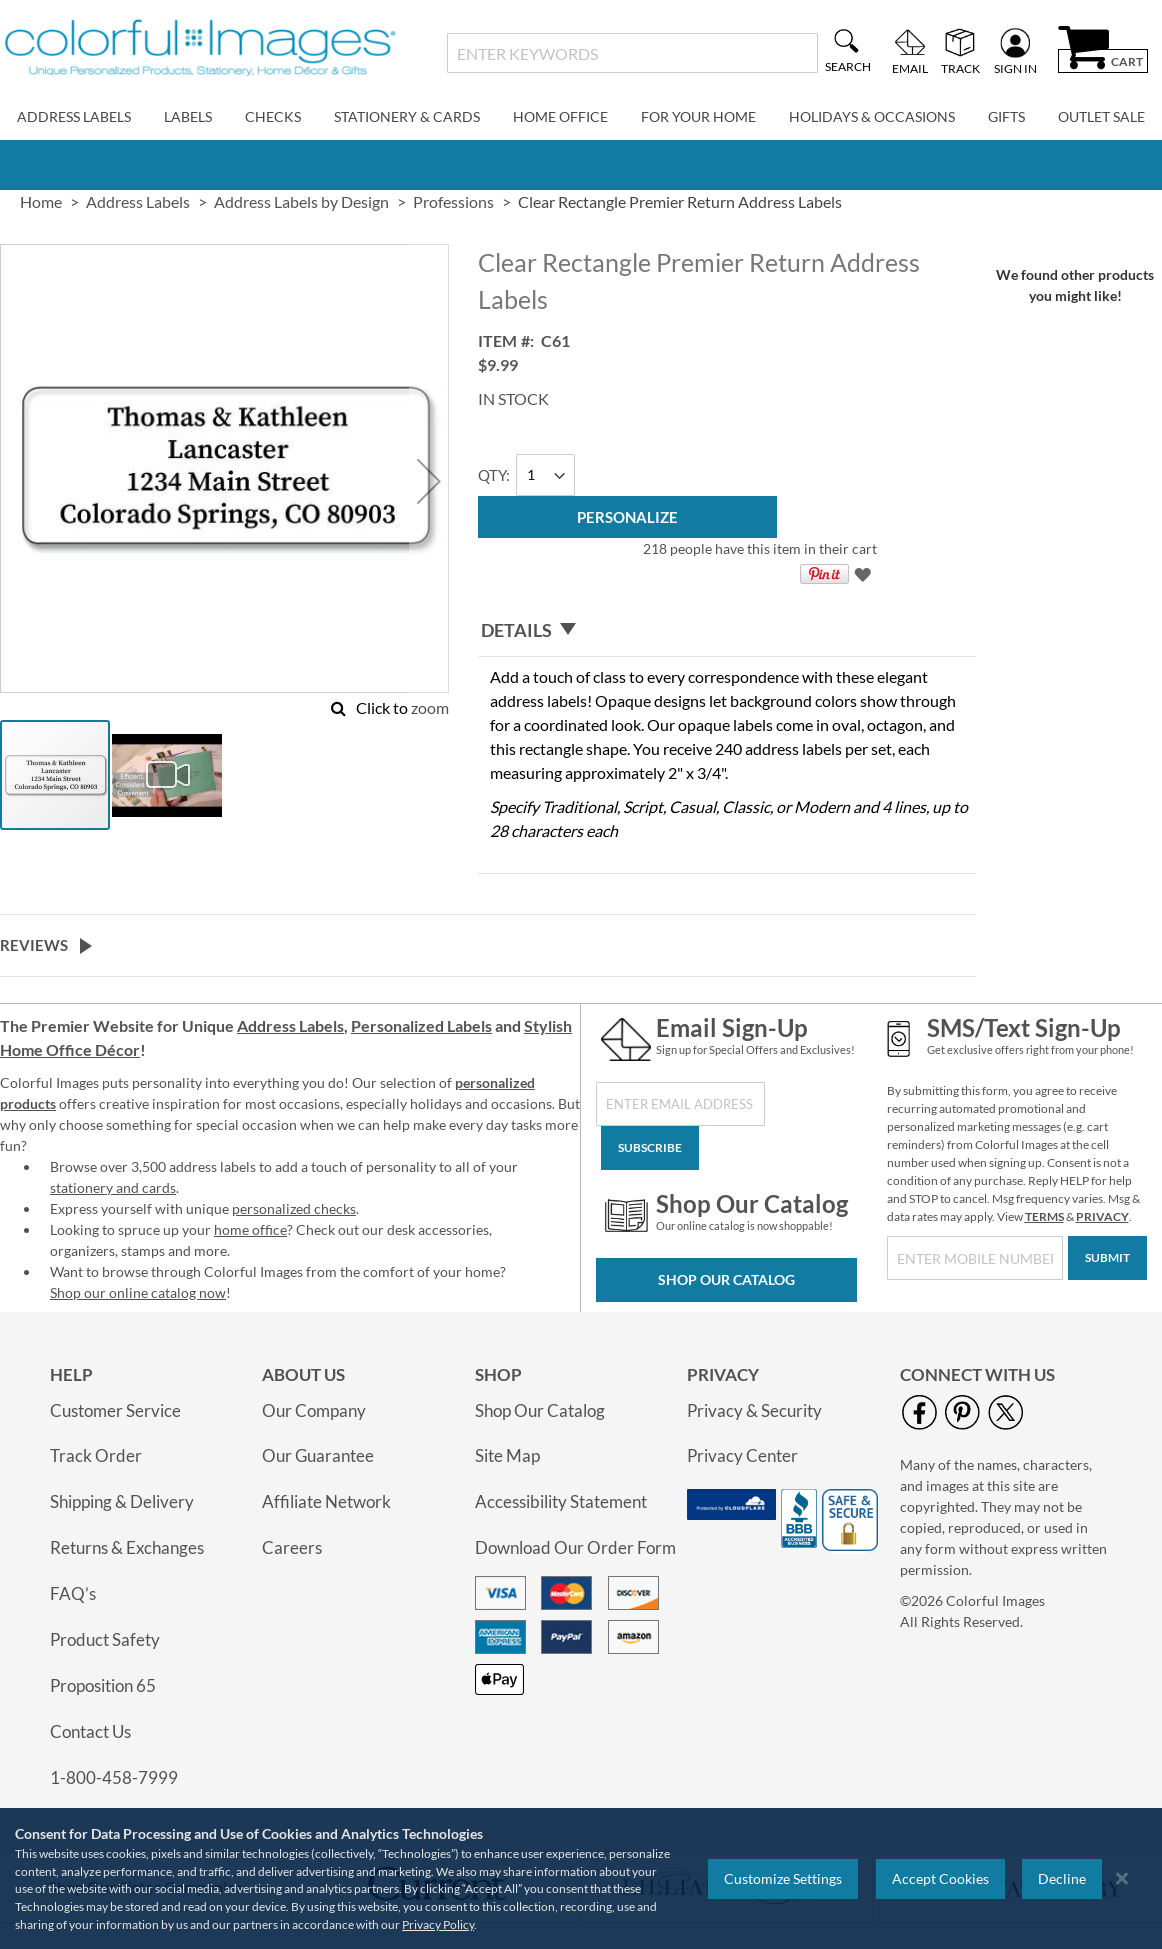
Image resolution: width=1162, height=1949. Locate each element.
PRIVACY (1102, 1216)
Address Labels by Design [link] (301, 201)
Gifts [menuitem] (1006, 116)
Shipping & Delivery (122, 1501)
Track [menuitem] (960, 68)
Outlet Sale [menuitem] (1101, 116)
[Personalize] (627, 517)
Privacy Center (742, 1455)
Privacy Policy (438, 1924)
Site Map (507, 1455)
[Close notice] (1122, 1878)
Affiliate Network (326, 1501)
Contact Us (90, 1731)
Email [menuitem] (910, 68)
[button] (429, 481)
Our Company (314, 1410)
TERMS (1044, 1216)
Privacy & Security (754, 1410)
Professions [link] (453, 201)
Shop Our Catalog (726, 1279)
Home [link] (41, 201)
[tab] (727, 631)
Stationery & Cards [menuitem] (407, 116)
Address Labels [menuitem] (74, 116)
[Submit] (1107, 1258)
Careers (292, 1547)
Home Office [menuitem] (560, 116)
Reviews (34, 945)
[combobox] (633, 53)
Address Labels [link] (138, 201)
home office (250, 1229)
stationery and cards (113, 1187)
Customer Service (115, 1410)
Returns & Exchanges (127, 1547)
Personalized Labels (421, 1025)
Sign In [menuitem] (1015, 68)
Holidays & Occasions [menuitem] (872, 116)
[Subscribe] (650, 1148)
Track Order (96, 1455)
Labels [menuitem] (188, 116)
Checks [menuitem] (273, 116)
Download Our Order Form (575, 1547)
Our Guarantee (318, 1455)
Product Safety (105, 1639)
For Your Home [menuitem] (698, 116)
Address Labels (290, 1025)
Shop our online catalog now (138, 1292)
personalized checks (294, 1208)
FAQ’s (73, 1593)
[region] (581, 1878)
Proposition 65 (103, 1685)
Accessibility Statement (561, 1501)
